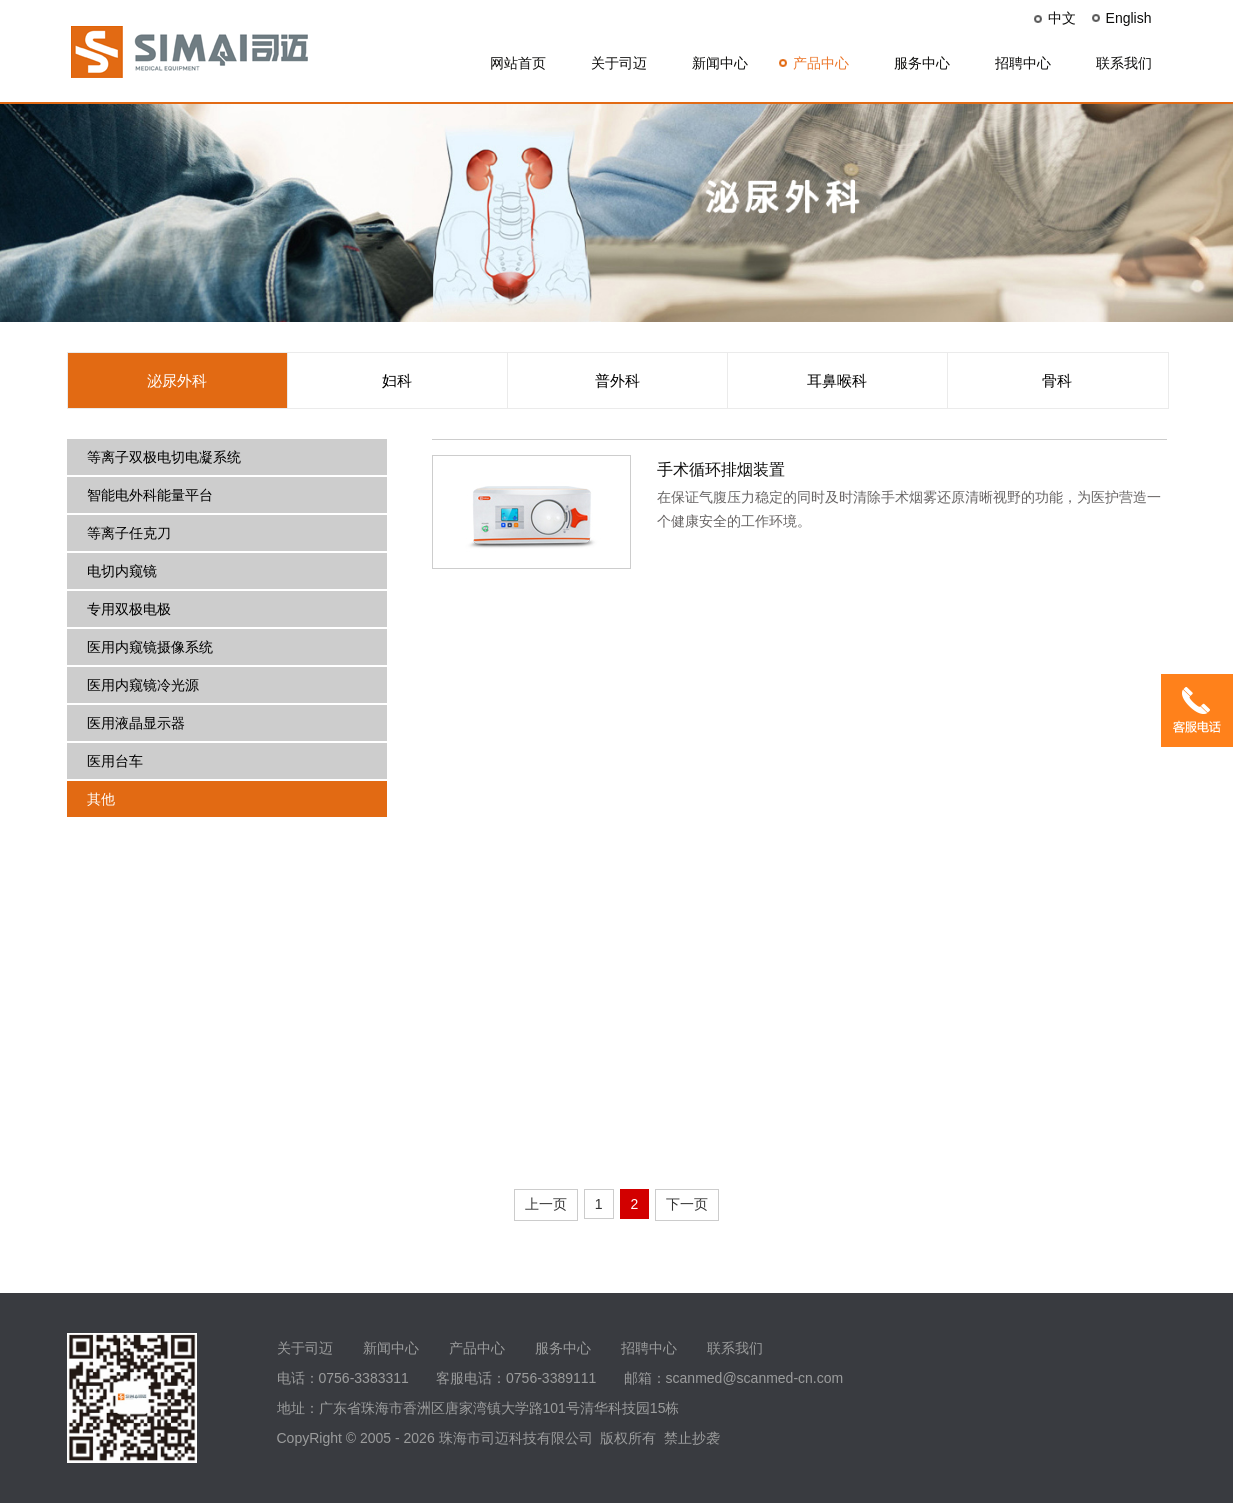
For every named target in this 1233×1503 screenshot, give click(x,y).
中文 (1062, 18)
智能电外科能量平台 (150, 495)
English (1129, 18)
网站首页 (518, 63)
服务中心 (922, 63)
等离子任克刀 (129, 533)
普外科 (617, 380)
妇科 (397, 380)
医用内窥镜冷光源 (143, 685)
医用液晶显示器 (136, 723)
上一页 (546, 1204)
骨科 (1057, 380)
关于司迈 (619, 63)
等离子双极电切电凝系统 (164, 457)
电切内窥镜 (122, 571)
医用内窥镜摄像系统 (150, 647)
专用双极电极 (129, 609)
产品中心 (821, 63)
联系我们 (1124, 63)
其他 (101, 799)
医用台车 (115, 761)
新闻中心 (720, 63)
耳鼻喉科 (837, 380)
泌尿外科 (177, 380)
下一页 (687, 1204)
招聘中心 (1023, 63)
